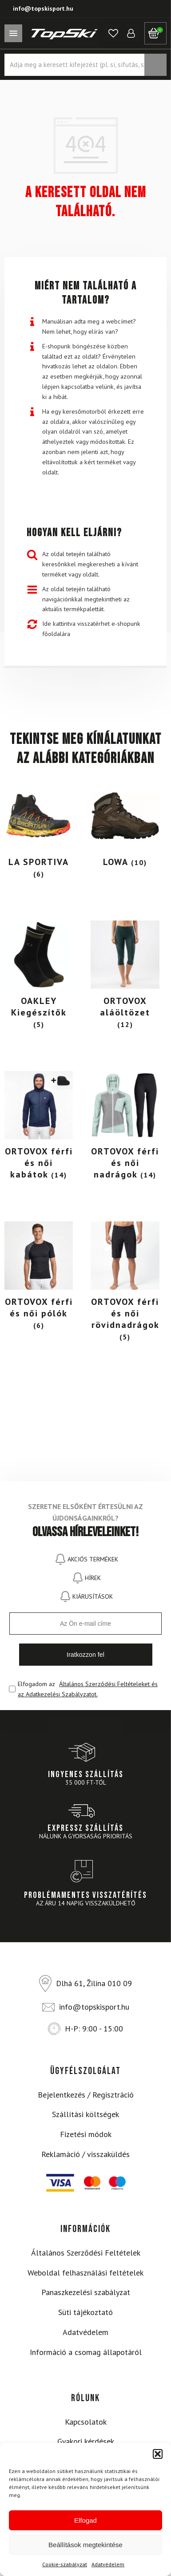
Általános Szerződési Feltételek (85, 2253)
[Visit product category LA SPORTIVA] (38, 833)
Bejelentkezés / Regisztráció (86, 2095)
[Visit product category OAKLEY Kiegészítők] (38, 977)
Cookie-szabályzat (64, 2564)
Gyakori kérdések (85, 2441)
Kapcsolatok (86, 2422)
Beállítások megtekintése (85, 2544)
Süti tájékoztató (85, 2312)
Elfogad (85, 2520)
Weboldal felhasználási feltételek (85, 2273)
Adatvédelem (107, 2564)
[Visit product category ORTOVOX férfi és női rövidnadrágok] (125, 1284)
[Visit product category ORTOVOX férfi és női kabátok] (38, 1128)
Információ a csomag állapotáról (86, 2352)
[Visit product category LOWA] (125, 827)
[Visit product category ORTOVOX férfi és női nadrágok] (125, 1128)
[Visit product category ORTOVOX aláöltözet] (125, 977)
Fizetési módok (85, 2134)
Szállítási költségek (85, 2114)
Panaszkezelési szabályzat (85, 2292)
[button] (157, 2454)
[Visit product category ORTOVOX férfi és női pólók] (38, 1278)
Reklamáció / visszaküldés (85, 2154)
